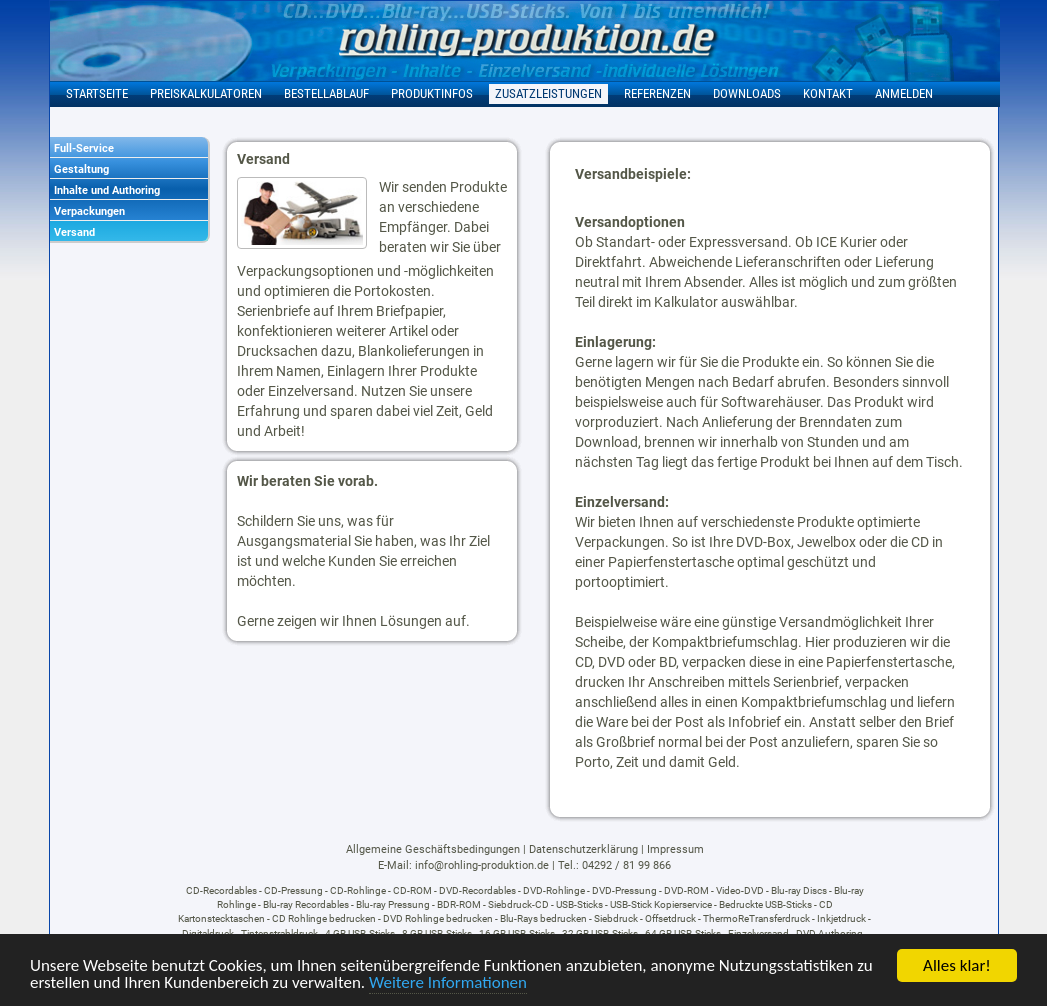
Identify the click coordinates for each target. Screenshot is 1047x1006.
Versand (74, 232)
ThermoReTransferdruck (756, 918)
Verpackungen (89, 211)
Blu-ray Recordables (306, 904)
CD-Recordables (221, 890)
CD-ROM (412, 890)
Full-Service (84, 148)
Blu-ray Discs (799, 890)
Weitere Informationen (448, 983)
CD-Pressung (293, 890)
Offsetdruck (670, 918)
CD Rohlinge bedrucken (324, 918)
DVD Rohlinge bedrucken (438, 918)
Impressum (675, 849)
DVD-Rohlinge (554, 890)
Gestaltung (81, 169)
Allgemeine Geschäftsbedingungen (433, 849)
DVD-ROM (686, 890)
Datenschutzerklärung (583, 849)
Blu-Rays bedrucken (543, 918)
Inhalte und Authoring (107, 190)
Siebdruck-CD (518, 904)
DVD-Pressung (624, 890)
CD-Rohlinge (358, 890)
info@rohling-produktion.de (482, 865)
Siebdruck (616, 918)
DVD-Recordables (477, 890)
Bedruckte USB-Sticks (765, 904)
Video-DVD (740, 890)
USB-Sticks (579, 904)
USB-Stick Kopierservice (661, 904)
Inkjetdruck (841, 918)
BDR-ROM (459, 904)
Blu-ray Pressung (393, 904)
